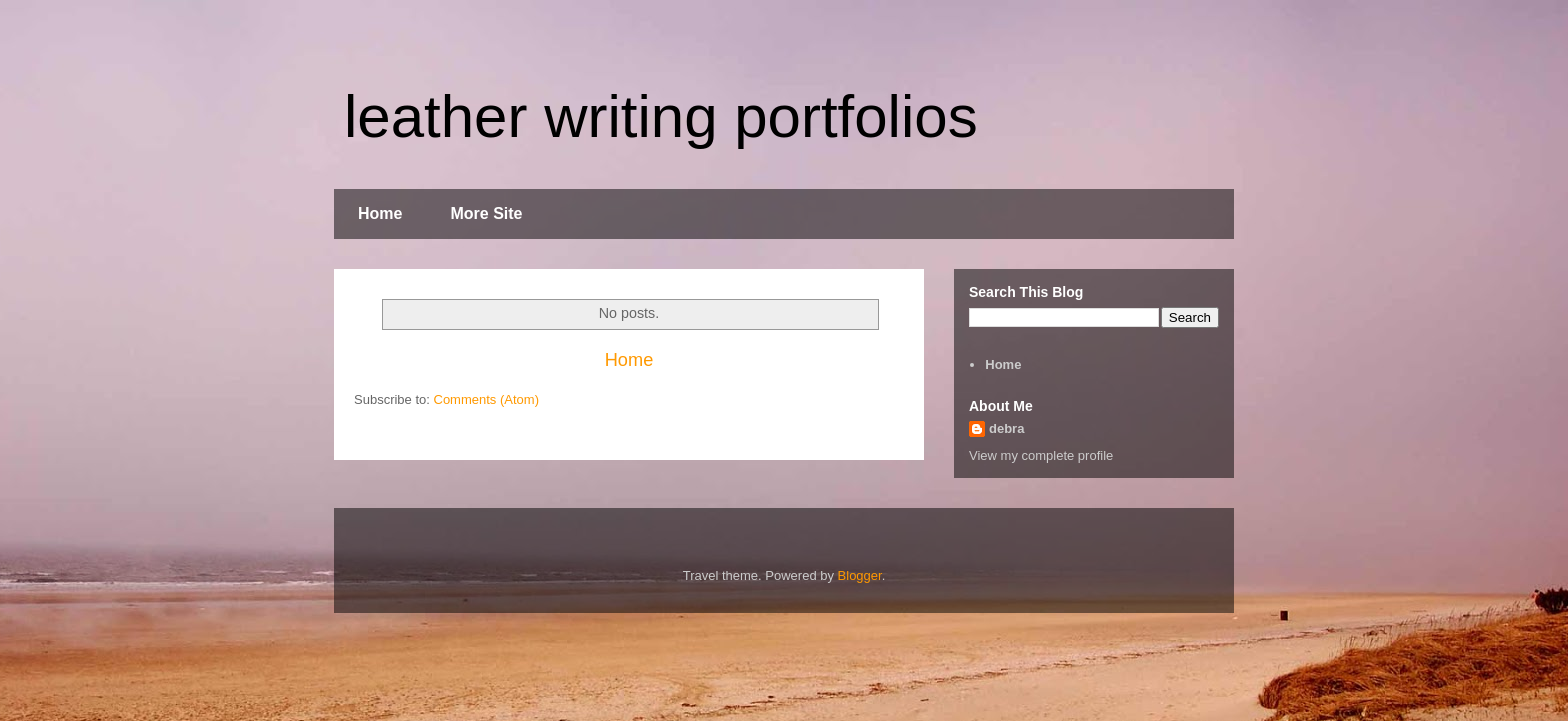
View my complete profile (1041, 455)
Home (380, 213)
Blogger (860, 575)
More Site (486, 213)
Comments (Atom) (486, 399)
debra (1006, 428)
